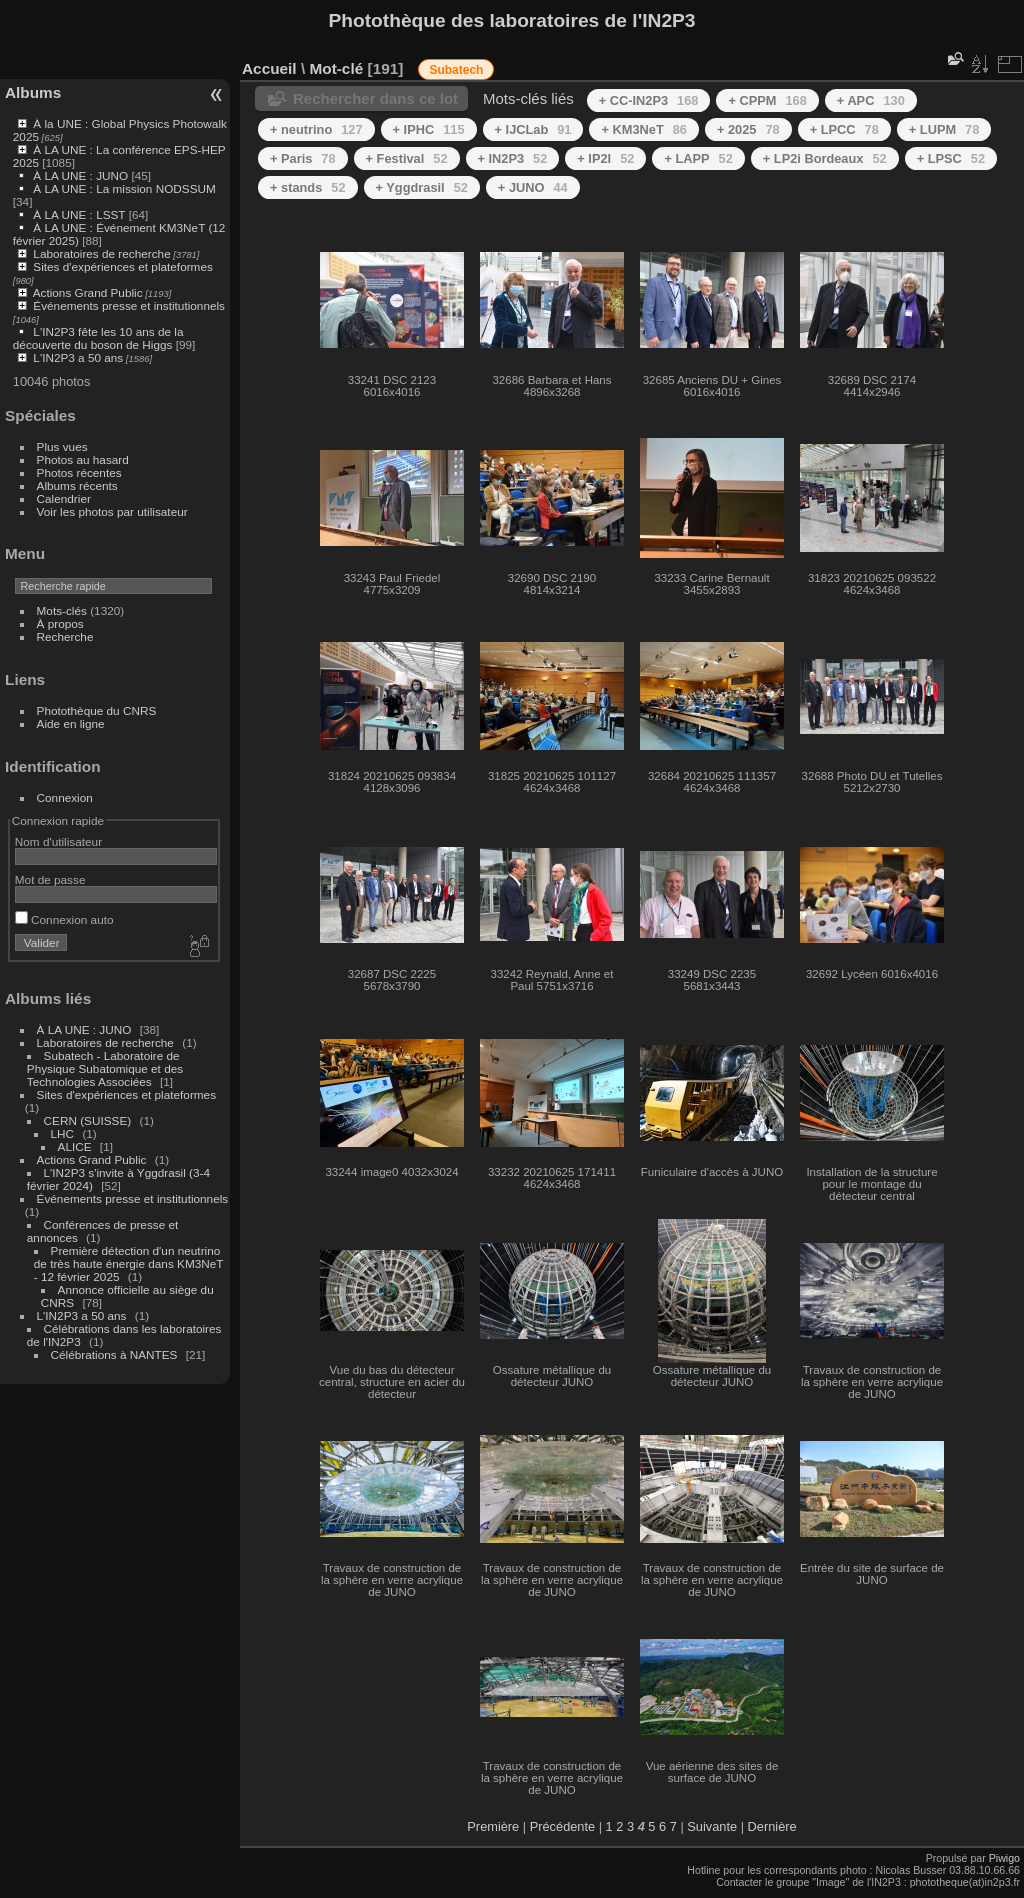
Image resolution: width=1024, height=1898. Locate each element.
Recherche (65, 636)
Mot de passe (50, 879)
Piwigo (1004, 1858)
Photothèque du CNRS (97, 710)
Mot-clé (336, 68)
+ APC (871, 100)
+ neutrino (316, 129)
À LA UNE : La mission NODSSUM (124, 188)
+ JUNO (533, 187)
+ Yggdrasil (422, 187)
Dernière (772, 1826)
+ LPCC (844, 129)
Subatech (456, 70)
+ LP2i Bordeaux (825, 158)
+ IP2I (605, 158)
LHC (63, 1133)
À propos (60, 623)
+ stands (308, 187)
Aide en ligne (71, 723)
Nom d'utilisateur (58, 841)
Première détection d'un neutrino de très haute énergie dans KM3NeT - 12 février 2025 (128, 1263)
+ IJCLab (533, 129)
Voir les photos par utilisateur (112, 511)
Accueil (269, 68)
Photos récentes (79, 472)
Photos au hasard (83, 459)
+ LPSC (951, 158)
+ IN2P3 (513, 158)
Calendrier (64, 498)
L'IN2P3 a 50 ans (78, 357)
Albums (33, 92)
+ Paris (303, 158)
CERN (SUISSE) (88, 1120)
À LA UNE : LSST (79, 214)
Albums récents (77, 485)
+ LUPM (944, 129)
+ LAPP (698, 158)
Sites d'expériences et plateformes (122, 266)
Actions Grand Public (88, 292)
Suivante (712, 1826)
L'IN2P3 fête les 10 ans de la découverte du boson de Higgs (98, 338)
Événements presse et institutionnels (129, 305)
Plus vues (62, 446)
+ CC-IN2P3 (649, 100)
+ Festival (407, 158)
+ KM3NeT (643, 129)
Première (493, 1826)
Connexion (65, 797)
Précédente (562, 1826)
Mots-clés (62, 610)
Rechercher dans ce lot (375, 98)
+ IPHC (429, 129)
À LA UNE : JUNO (82, 175)
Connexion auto (64, 919)
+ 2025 (748, 129)
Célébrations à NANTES (114, 1354)
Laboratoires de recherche (101, 253)
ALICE (75, 1146)
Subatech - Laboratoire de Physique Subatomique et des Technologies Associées (105, 1068)
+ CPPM (767, 100)
